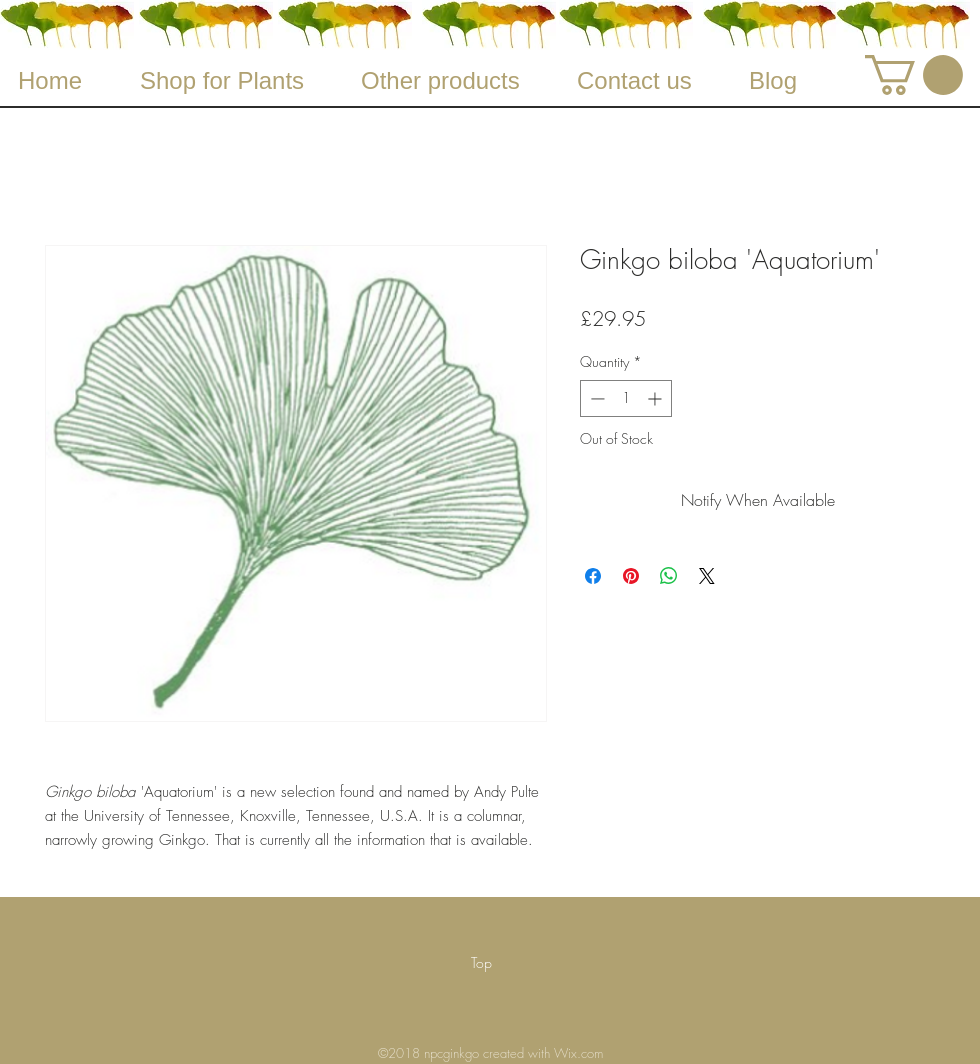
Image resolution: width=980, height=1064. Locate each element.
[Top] (481, 963)
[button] (914, 75)
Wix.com (578, 1053)
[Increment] (656, 398)
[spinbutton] (626, 398)
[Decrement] (595, 398)
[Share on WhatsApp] (669, 576)
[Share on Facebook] (593, 576)
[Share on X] (707, 576)
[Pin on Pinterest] (631, 576)
